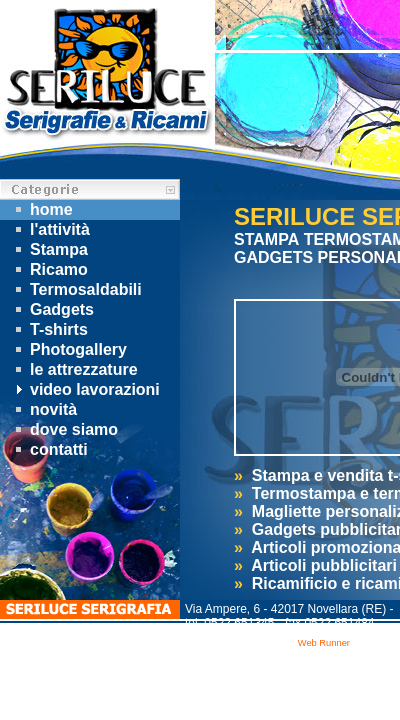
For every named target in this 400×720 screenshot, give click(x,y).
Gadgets (52, 309)
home (41, 209)
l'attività (50, 229)
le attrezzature (74, 369)
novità (43, 409)
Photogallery (68, 349)
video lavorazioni (85, 389)
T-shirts (49, 329)
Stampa (49, 249)
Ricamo (49, 269)
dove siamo (64, 429)
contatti (49, 449)
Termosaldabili (76, 289)
